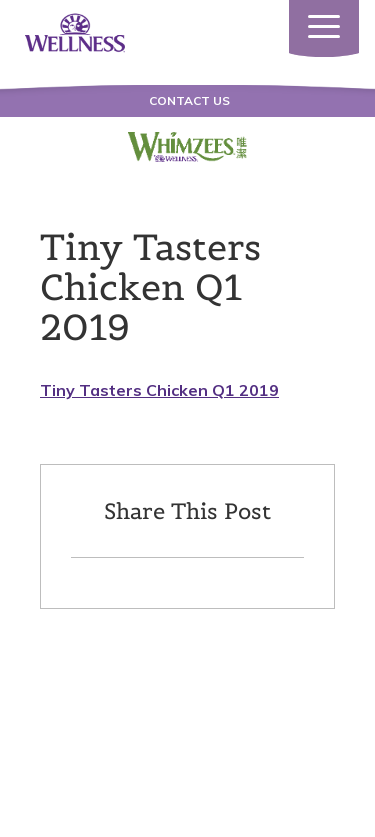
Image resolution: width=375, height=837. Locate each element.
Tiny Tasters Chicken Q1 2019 (159, 390)
